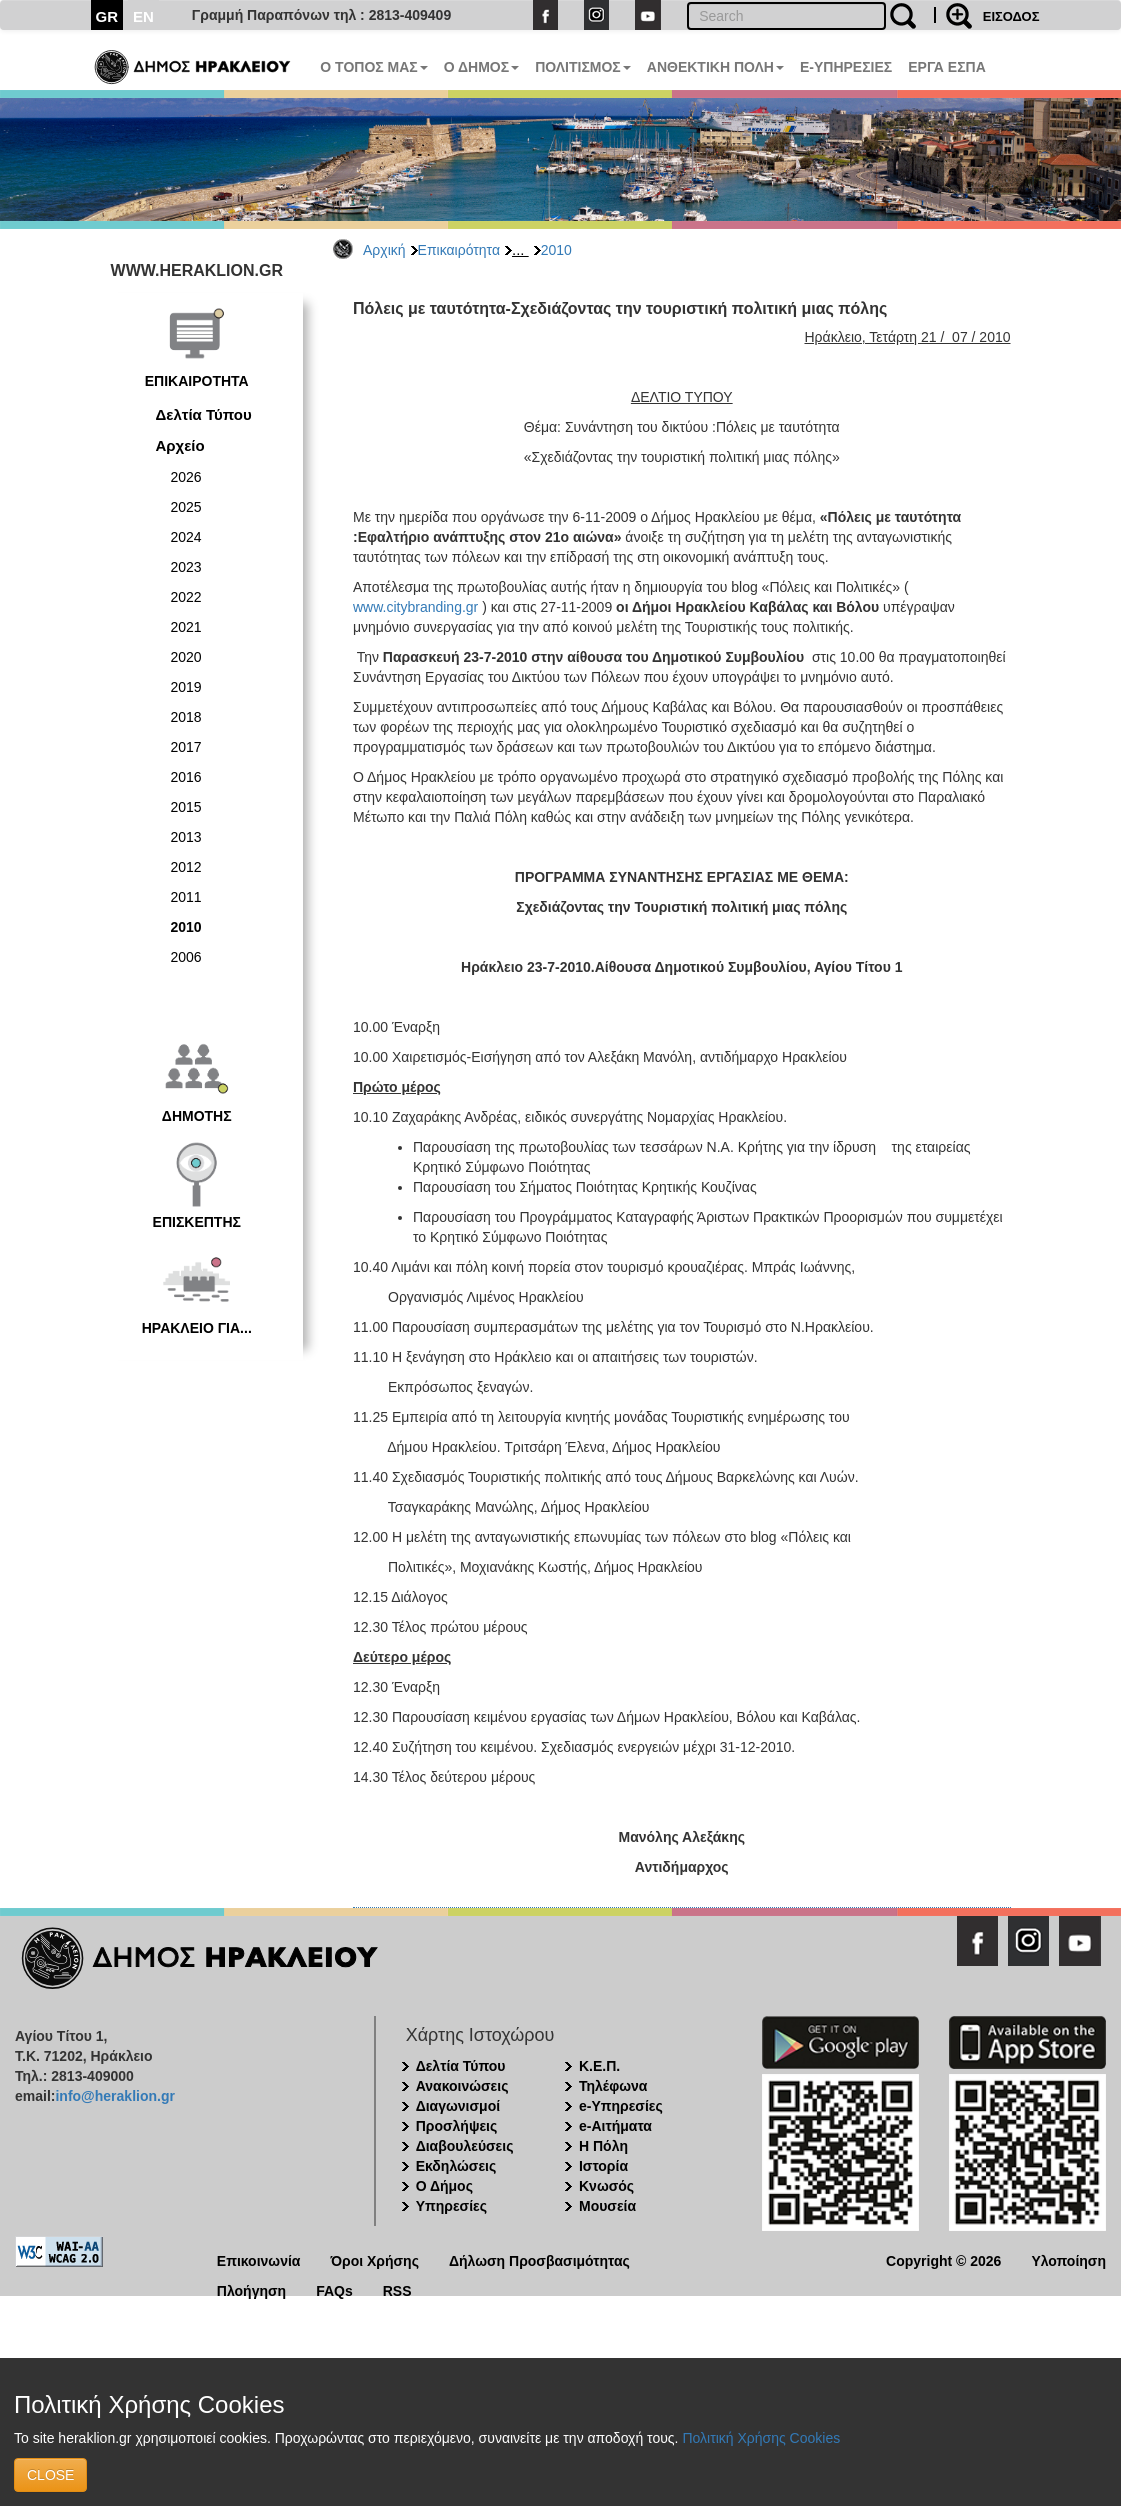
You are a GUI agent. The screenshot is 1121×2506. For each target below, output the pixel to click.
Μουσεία (607, 2206)
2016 (186, 777)
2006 (186, 957)
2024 (186, 537)
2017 (186, 747)
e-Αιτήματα (615, 2126)
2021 (186, 627)
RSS (397, 2289)
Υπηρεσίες (451, 2206)
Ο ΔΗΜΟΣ (481, 67)
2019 (186, 687)
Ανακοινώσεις (462, 2086)
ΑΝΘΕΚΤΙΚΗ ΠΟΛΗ (715, 67)
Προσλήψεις (457, 2126)
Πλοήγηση (251, 2289)
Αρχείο (180, 445)
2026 (186, 477)
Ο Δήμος (444, 2186)
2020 (186, 657)
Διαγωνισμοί (458, 2106)
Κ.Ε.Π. (599, 2066)
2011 (186, 897)
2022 (186, 597)
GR (107, 16)
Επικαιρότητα (459, 250)
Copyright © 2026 (943, 2259)
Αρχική (384, 250)
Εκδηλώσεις (456, 2166)
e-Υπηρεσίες (621, 2106)
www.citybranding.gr (415, 607)
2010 (556, 250)
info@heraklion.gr (114, 2096)
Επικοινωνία (259, 2259)
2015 (186, 807)
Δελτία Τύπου (204, 414)
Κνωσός (606, 2186)
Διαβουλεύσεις (465, 2146)
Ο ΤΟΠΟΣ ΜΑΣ (373, 67)
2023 (186, 567)
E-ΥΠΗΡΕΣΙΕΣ (846, 67)
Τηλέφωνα (613, 2086)
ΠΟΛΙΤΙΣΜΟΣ (583, 67)
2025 (186, 507)
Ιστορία (603, 2166)
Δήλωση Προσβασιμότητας (539, 2259)
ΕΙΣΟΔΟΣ (1011, 16)
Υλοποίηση (1068, 2259)
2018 (186, 717)
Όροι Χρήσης (374, 2259)
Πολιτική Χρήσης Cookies (761, 2438)
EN (143, 16)
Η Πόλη (603, 2146)
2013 (186, 837)
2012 (186, 867)
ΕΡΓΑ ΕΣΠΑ (947, 67)
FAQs (334, 2289)
